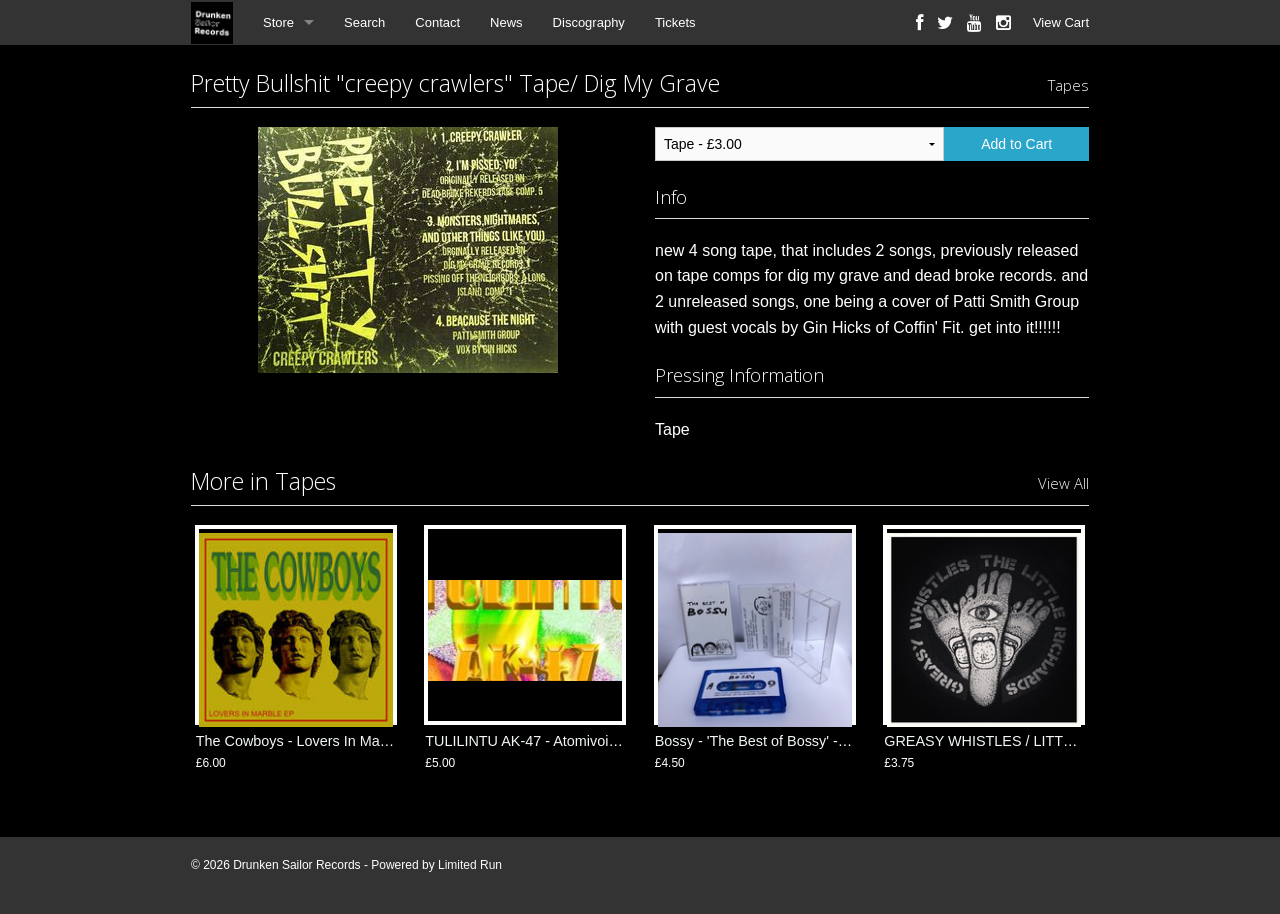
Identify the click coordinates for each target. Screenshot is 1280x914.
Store (278, 22)
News (506, 22)
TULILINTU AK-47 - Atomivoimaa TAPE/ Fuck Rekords (599, 741)
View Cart (1061, 22)
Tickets (675, 22)
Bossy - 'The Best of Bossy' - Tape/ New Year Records (827, 741)
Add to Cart (1016, 144)
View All (1063, 483)
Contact (437, 22)
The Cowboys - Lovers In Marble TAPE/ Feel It (344, 741)
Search (364, 22)
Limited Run (470, 865)
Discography (589, 22)
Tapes (1068, 85)
